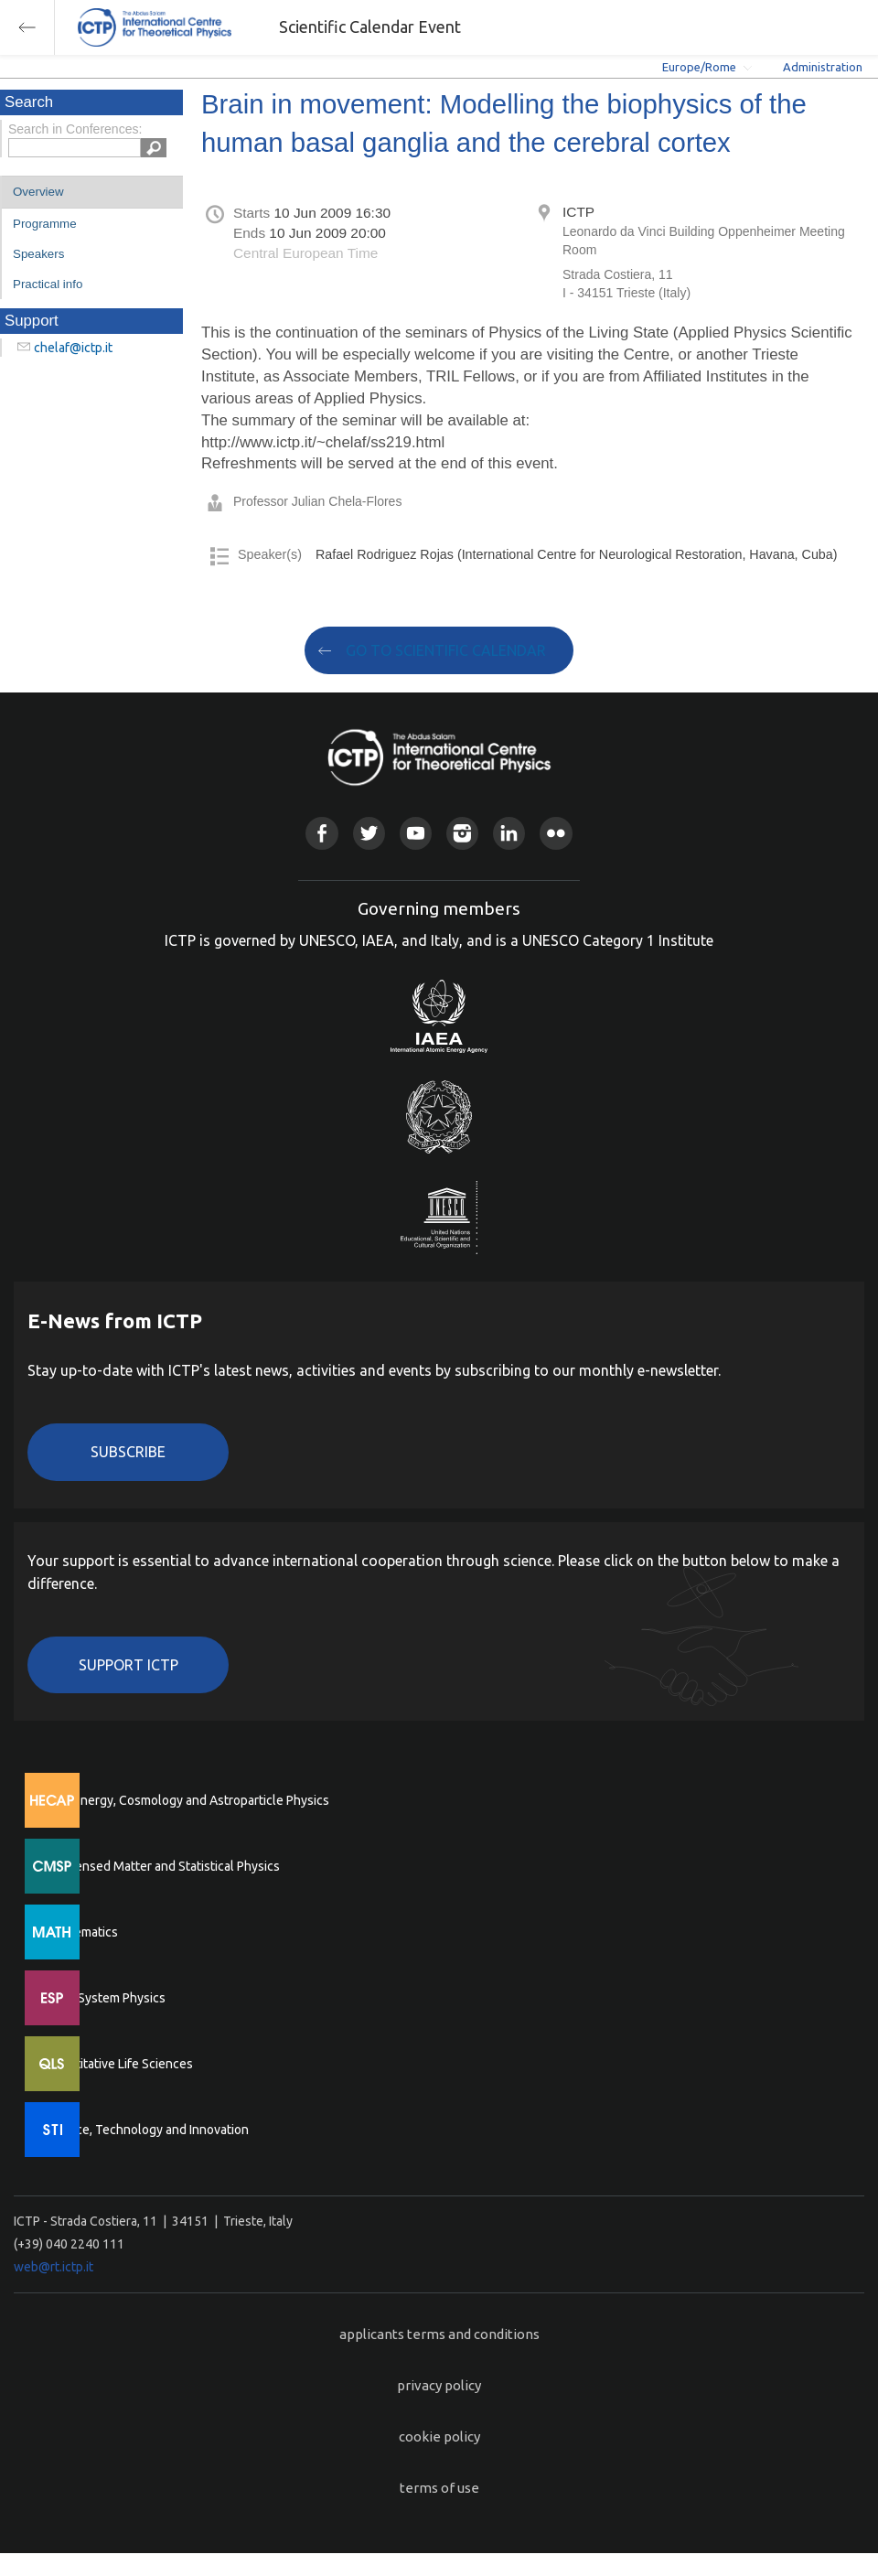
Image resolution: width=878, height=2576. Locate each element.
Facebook (321, 833)
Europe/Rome (699, 66)
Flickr (556, 833)
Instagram (462, 833)
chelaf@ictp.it (73, 347)
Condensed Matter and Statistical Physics (162, 1866)
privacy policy (439, 2385)
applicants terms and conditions (439, 2334)
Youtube (416, 833)
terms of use (439, 2488)
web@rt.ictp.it (53, 2266)
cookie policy (439, 2436)
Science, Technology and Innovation (147, 2129)
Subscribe (128, 1452)
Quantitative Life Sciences (119, 2063)
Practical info (47, 284)
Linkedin (509, 833)
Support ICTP (128, 1665)
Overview (38, 192)
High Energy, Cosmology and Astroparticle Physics (187, 1800)
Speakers (38, 254)
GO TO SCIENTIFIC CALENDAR (446, 650)
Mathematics (81, 1932)
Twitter (369, 833)
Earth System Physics (105, 1998)
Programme (45, 224)
